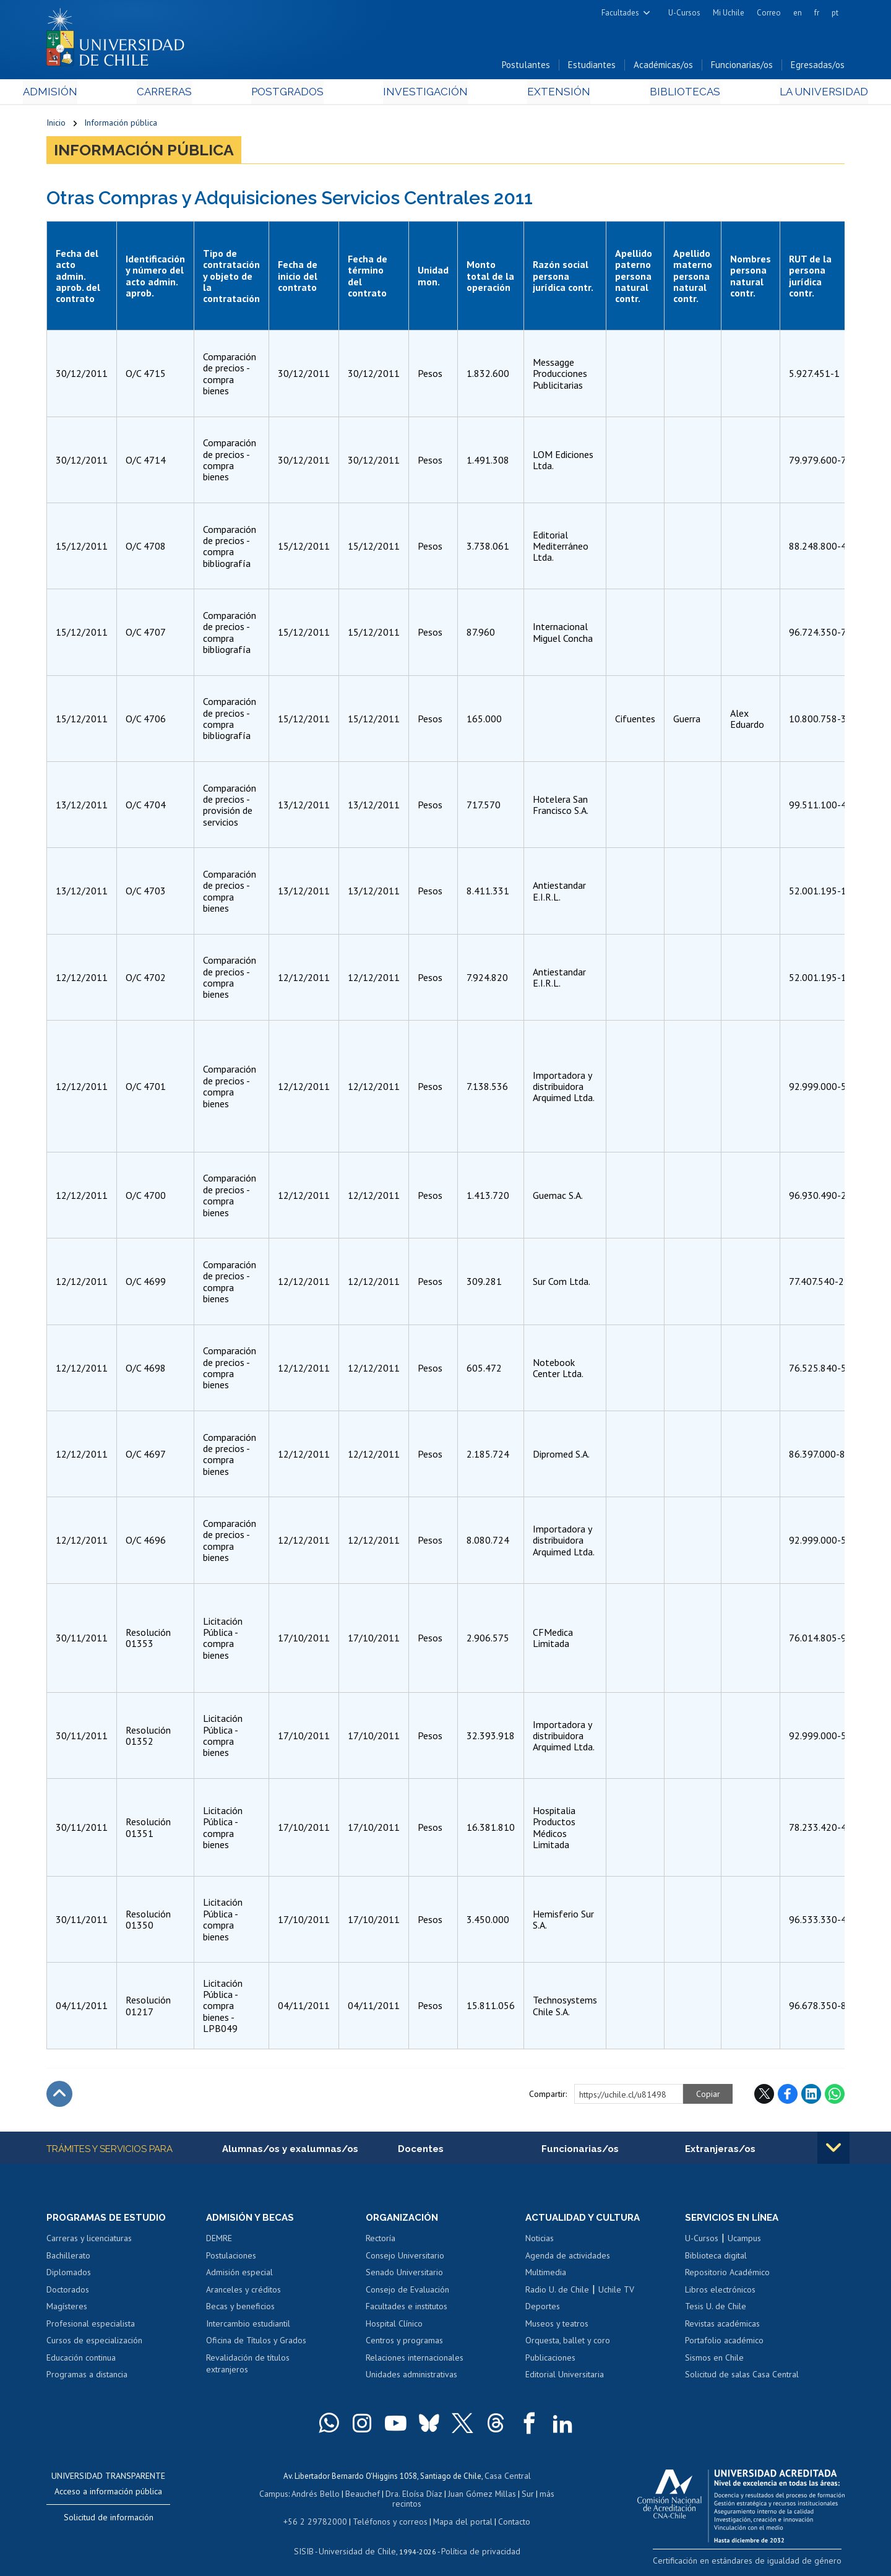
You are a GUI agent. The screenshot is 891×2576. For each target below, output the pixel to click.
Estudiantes (592, 67)
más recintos (541, 2496)
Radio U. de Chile (557, 2292)
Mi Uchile (728, 12)
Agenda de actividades (567, 2258)
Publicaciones (550, 2360)
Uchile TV (616, 2292)
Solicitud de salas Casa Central (742, 2377)
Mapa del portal (456, 2513)
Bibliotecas (667, 93)
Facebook (788, 2096)
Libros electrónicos (720, 2292)
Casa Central (507, 2478)
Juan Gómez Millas (464, 2496)
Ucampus (744, 2241)
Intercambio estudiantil (248, 2326)
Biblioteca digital (716, 2258)
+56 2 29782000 (320, 2513)
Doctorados (67, 2292)
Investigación (426, 93)
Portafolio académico (724, 2343)
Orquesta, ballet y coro (567, 2343)
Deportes (542, 2309)
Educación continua (81, 2360)
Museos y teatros (556, 2326)
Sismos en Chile (714, 2360)
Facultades (620, 12)
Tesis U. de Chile (715, 2309)
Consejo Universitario (405, 2258)
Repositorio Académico (727, 2275)
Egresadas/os (818, 67)
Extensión (550, 93)
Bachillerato (68, 2258)
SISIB (310, 2542)
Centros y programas (404, 2343)
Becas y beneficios (240, 2309)
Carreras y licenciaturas (89, 2241)
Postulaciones (231, 2258)
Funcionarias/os (742, 67)
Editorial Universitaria (564, 2377)
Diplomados (68, 2275)
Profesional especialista (90, 2326)
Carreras (180, 93)
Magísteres (66, 2309)
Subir (59, 2096)
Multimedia (545, 2275)
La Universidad (798, 93)
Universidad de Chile (359, 2542)
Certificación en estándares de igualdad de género (758, 2562)
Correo (769, 12)
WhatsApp (835, 2096)
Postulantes (526, 67)
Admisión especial (239, 2275)
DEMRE (219, 2241)
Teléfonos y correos (388, 2513)
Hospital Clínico (394, 2326)
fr (816, 12)
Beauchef (349, 2496)
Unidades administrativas (411, 2377)
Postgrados (296, 93)
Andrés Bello (304, 2496)
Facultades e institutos (406, 2309)
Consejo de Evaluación (407, 2292)
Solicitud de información (108, 2520)
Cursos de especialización (94, 2343)
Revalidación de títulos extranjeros (248, 2367)
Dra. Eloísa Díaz (398, 2496)
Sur (508, 2496)
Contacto (505, 2513)
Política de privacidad (476, 2542)
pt (835, 12)
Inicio (56, 125)
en (797, 12)
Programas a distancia (86, 2377)
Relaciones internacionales (414, 2360)
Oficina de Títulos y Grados (256, 2343)
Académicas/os (663, 67)
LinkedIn (811, 2095)
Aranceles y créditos (243, 2292)
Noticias (539, 2241)
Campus (265, 2496)
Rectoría (380, 2241)
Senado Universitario (404, 2275)
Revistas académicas (722, 2326)
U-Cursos (684, 12)
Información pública (120, 125)
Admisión (74, 93)
